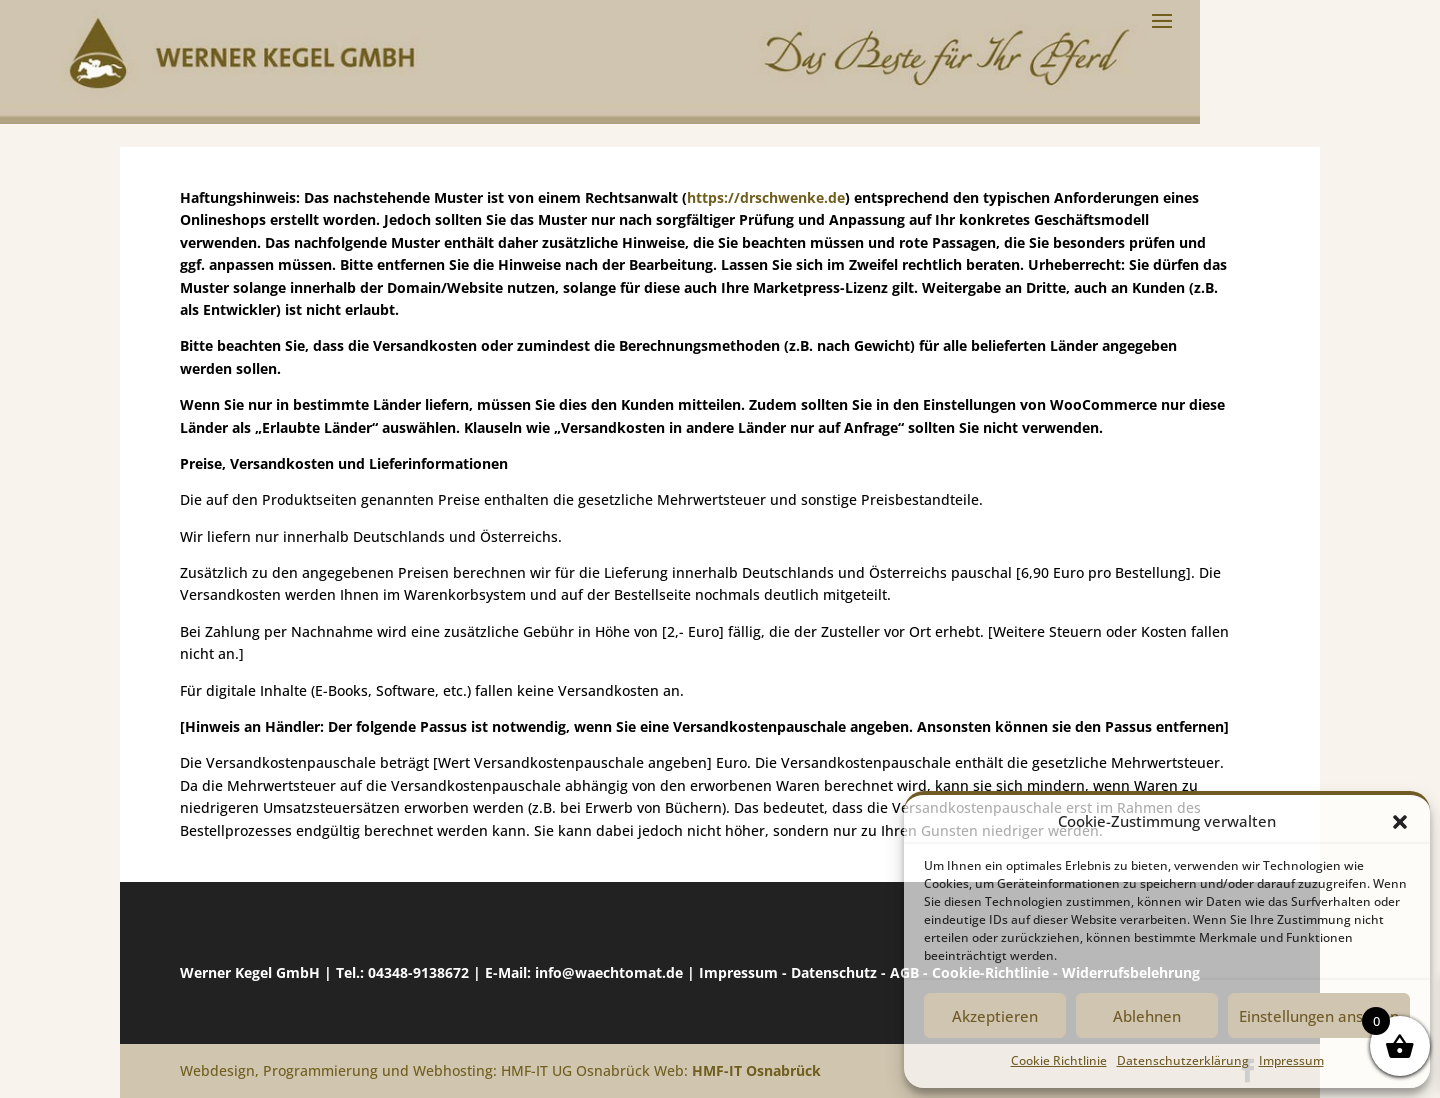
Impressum (1291, 1060)
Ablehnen (1147, 1016)
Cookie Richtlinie (1059, 1060)
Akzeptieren (995, 1016)
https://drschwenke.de (766, 197)
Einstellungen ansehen (1319, 1016)
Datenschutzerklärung (1183, 1060)
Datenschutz (834, 972)
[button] (1400, 822)
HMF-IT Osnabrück (756, 1070)
